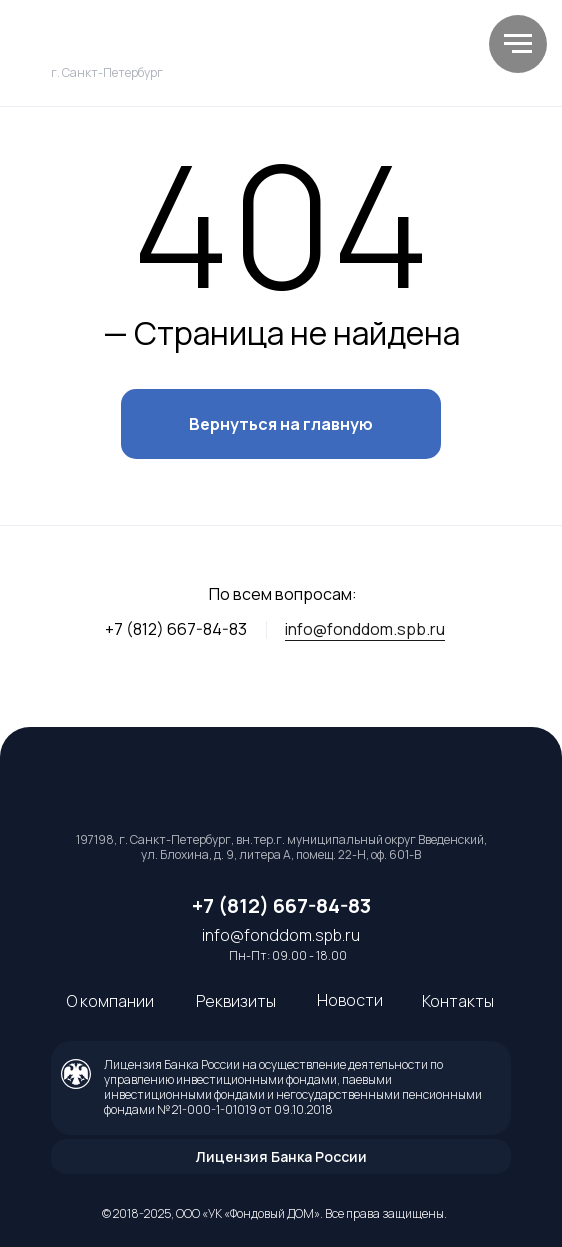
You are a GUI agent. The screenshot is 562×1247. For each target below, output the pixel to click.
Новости (350, 1000)
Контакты (458, 1001)
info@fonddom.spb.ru (365, 629)
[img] (176, 42)
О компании (110, 1001)
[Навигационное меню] (518, 44)
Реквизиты (236, 1001)
